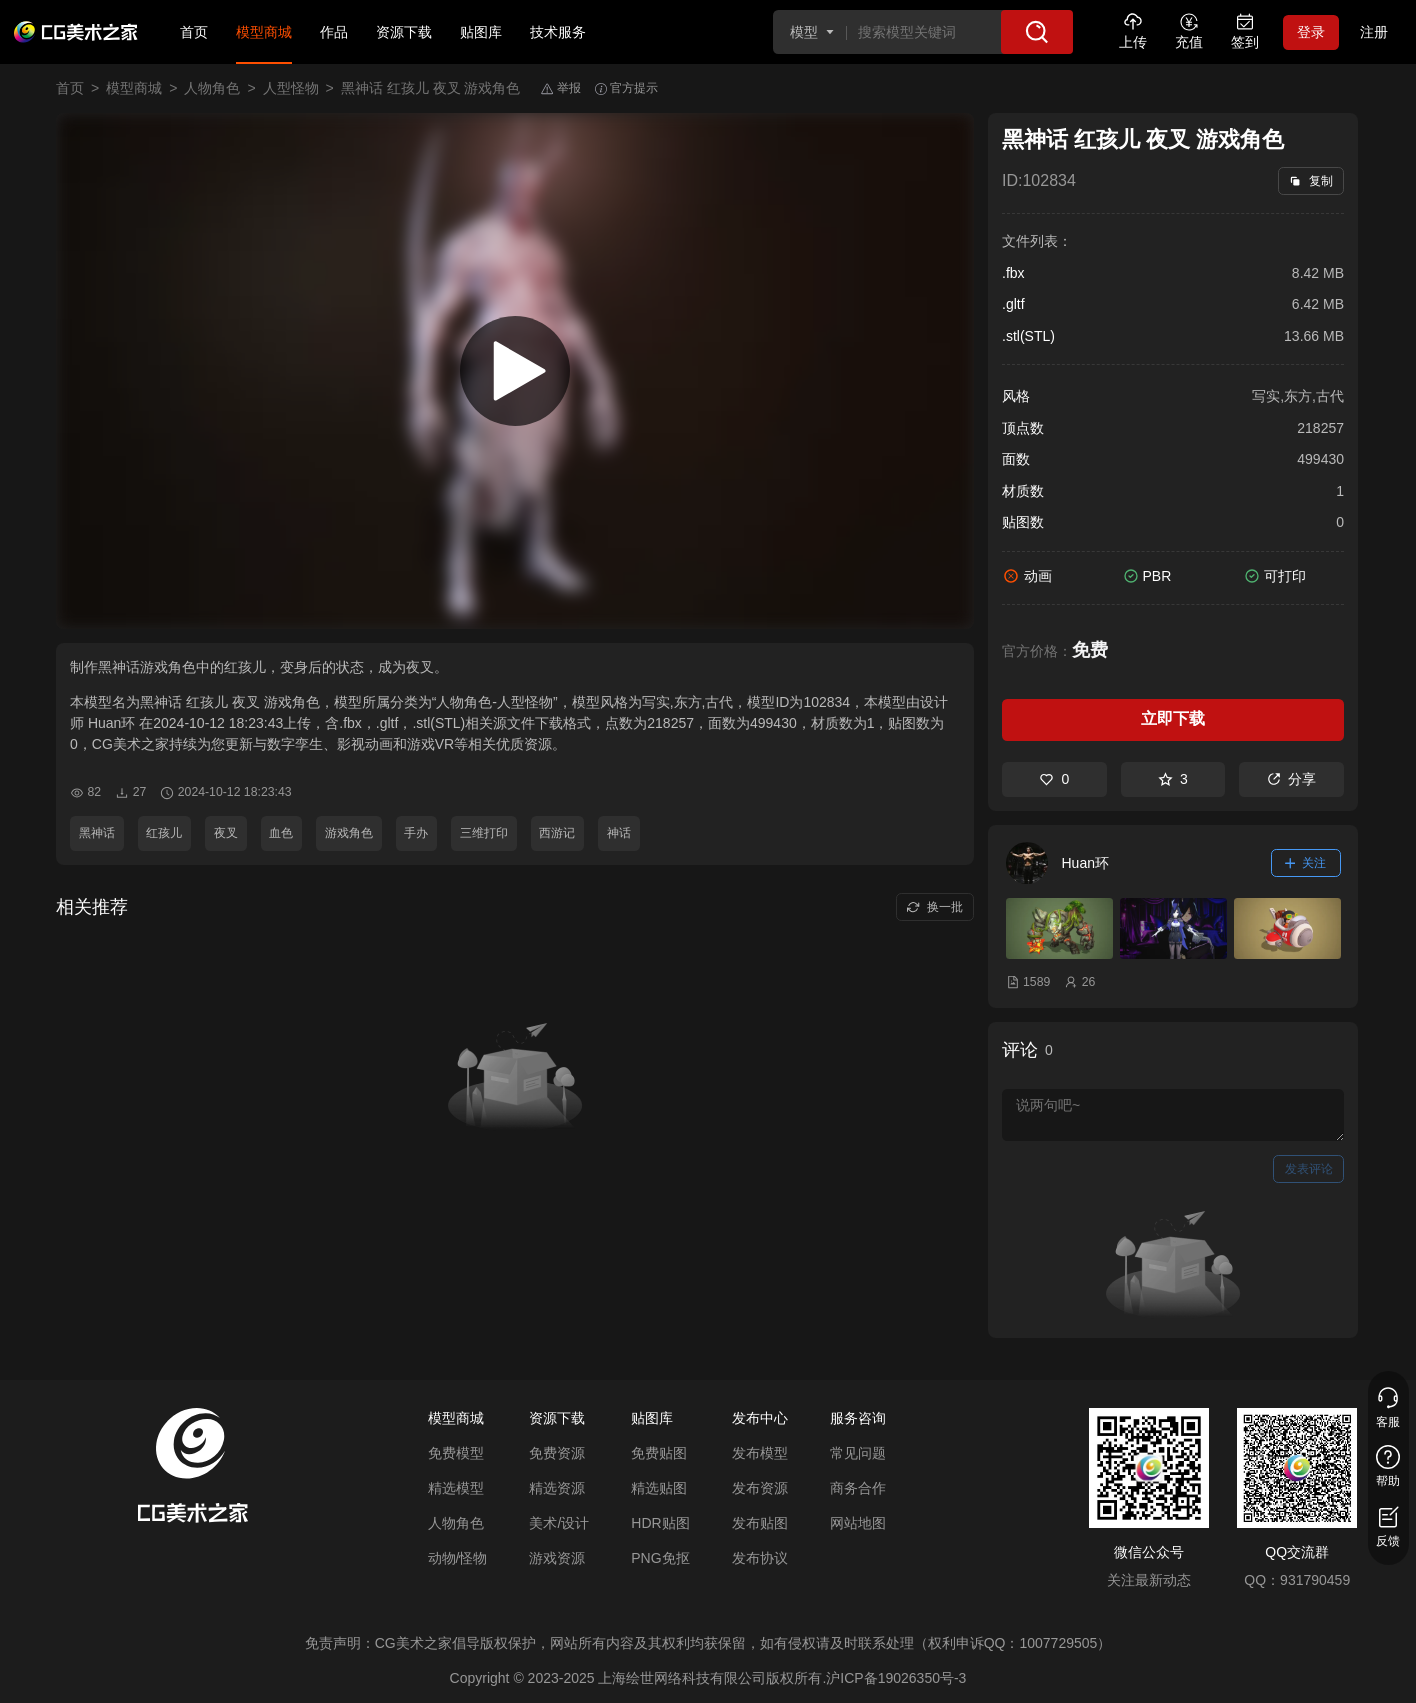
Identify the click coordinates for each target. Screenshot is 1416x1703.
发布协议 (760, 1558)
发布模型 (760, 1453)
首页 (194, 32)
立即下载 (1173, 718)
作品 (334, 32)
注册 (1374, 32)
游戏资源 (557, 1558)
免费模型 (456, 1453)
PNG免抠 (660, 1558)
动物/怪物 (458, 1558)
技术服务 (558, 32)
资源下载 (404, 32)
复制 (1310, 181)
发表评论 (1309, 1169)
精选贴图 (659, 1488)
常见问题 (858, 1453)
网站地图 (858, 1523)
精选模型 (456, 1488)
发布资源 (760, 1488)
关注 (1306, 863)
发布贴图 (760, 1523)
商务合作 (858, 1488)
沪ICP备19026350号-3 (896, 1678)
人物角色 (212, 88)
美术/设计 (559, 1523)
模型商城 (264, 32)
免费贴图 (659, 1453)
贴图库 (481, 32)
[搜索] (1037, 32)
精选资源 (557, 1488)
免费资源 (557, 1453)
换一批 (934, 907)
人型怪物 (291, 88)
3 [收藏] (1173, 779)
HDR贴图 (660, 1523)
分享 (1291, 779)
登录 (1311, 32)
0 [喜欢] (1054, 779)
